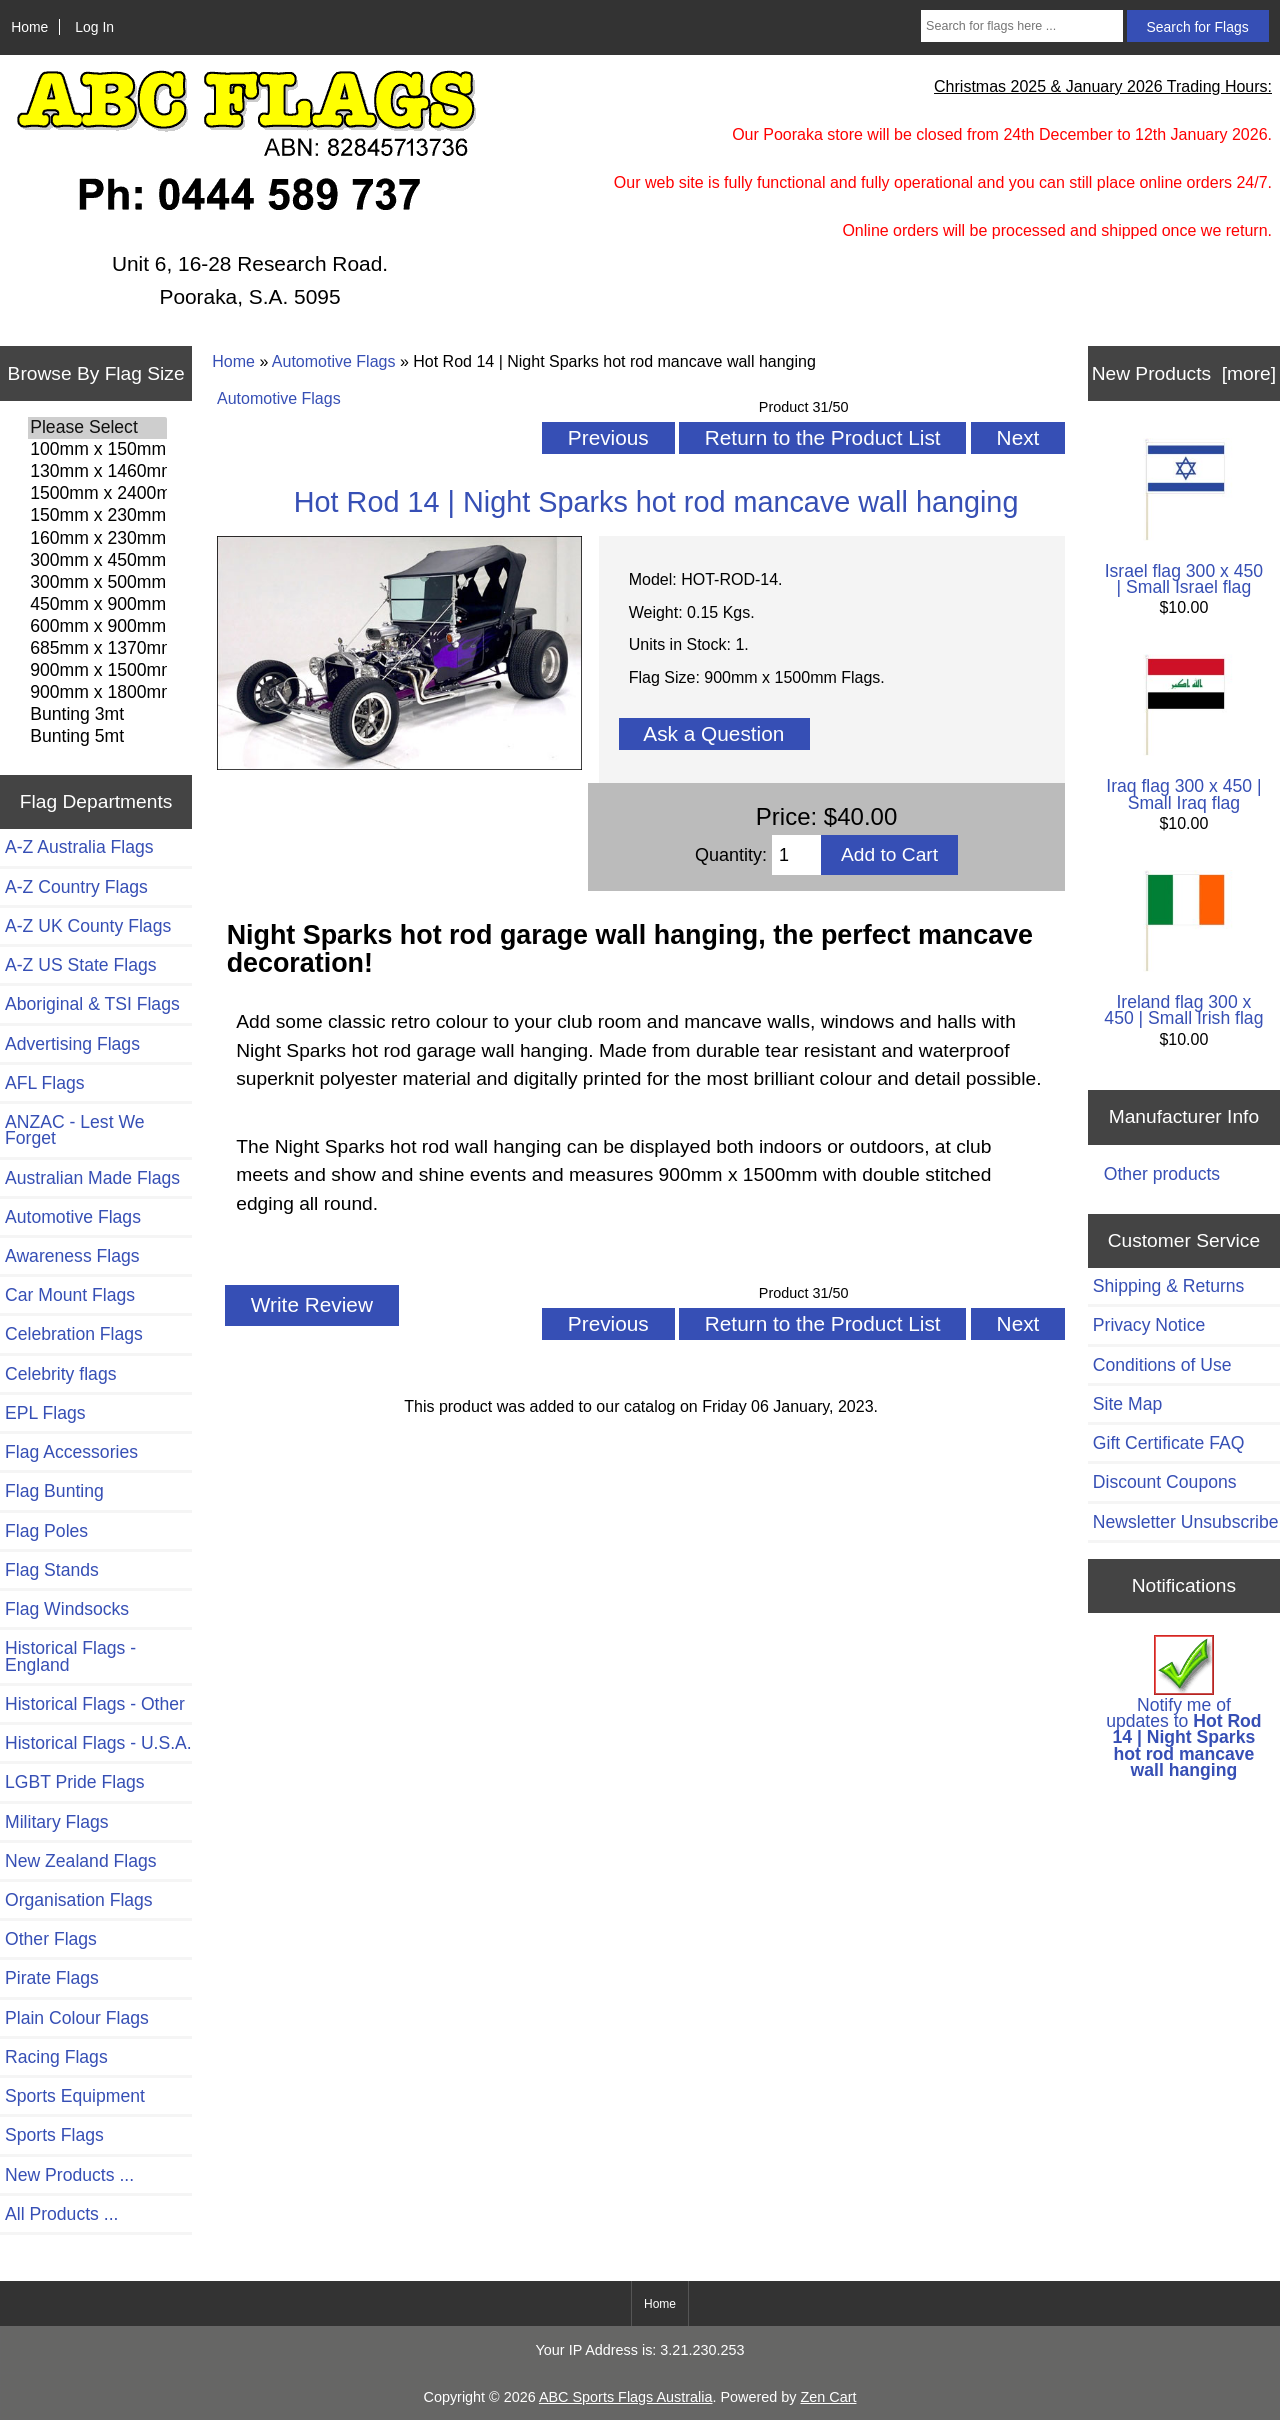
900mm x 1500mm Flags (97, 671)
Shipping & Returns (1169, 1286)
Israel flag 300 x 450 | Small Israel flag (1184, 517)
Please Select (97, 428)
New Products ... (69, 2175)
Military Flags (57, 1822)
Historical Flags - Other (95, 1704)
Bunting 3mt (97, 715)
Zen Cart (828, 2397)
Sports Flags (54, 2135)
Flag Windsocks (67, 1609)
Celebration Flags (74, 1334)
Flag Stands (52, 1570)
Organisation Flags (79, 1900)
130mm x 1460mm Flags (97, 472)
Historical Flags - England (70, 1656)
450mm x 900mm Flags (97, 605)
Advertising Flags (72, 1044)
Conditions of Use (1162, 1365)
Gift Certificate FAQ (1169, 1443)
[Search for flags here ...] (1022, 26)
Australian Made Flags (92, 1178)
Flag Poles (46, 1531)
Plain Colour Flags (77, 2018)
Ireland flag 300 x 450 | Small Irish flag (1184, 949)
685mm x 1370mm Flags (97, 649)
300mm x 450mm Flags (97, 561)
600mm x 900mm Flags (97, 627)
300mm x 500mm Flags (97, 583)
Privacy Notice (1149, 1325)
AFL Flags (45, 1083)
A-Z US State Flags (81, 965)
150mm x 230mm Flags (97, 516)
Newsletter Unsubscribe (1186, 1522)
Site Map (1127, 1404)
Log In (94, 27)
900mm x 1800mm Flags (97, 693)
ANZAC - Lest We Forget (74, 1130)
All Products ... (61, 2214)
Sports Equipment (75, 2096)
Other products (1162, 1174)
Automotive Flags (334, 361)
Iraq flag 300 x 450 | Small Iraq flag (1184, 733)
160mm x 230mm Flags (97, 539)
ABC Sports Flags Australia (626, 2397)
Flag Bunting (54, 1491)
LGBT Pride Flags (75, 1782)
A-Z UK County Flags (88, 926)
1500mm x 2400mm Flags (97, 494)
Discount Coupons (1165, 1482)
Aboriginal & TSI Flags (92, 1004)
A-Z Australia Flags (79, 847)
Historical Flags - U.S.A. (98, 1743)
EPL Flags (45, 1413)
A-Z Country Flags (76, 887)
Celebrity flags (60, 1374)
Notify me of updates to (1183, 1707)
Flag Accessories (71, 1452)
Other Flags (51, 1939)
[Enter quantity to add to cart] (796, 855)
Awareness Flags (72, 1256)
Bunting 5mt (97, 737)
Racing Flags (56, 2057)
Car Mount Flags (70, 1295)
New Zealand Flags (81, 1861)
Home (29, 27)
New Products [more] (1184, 373)
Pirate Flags (52, 1978)
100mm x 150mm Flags (97, 450)
